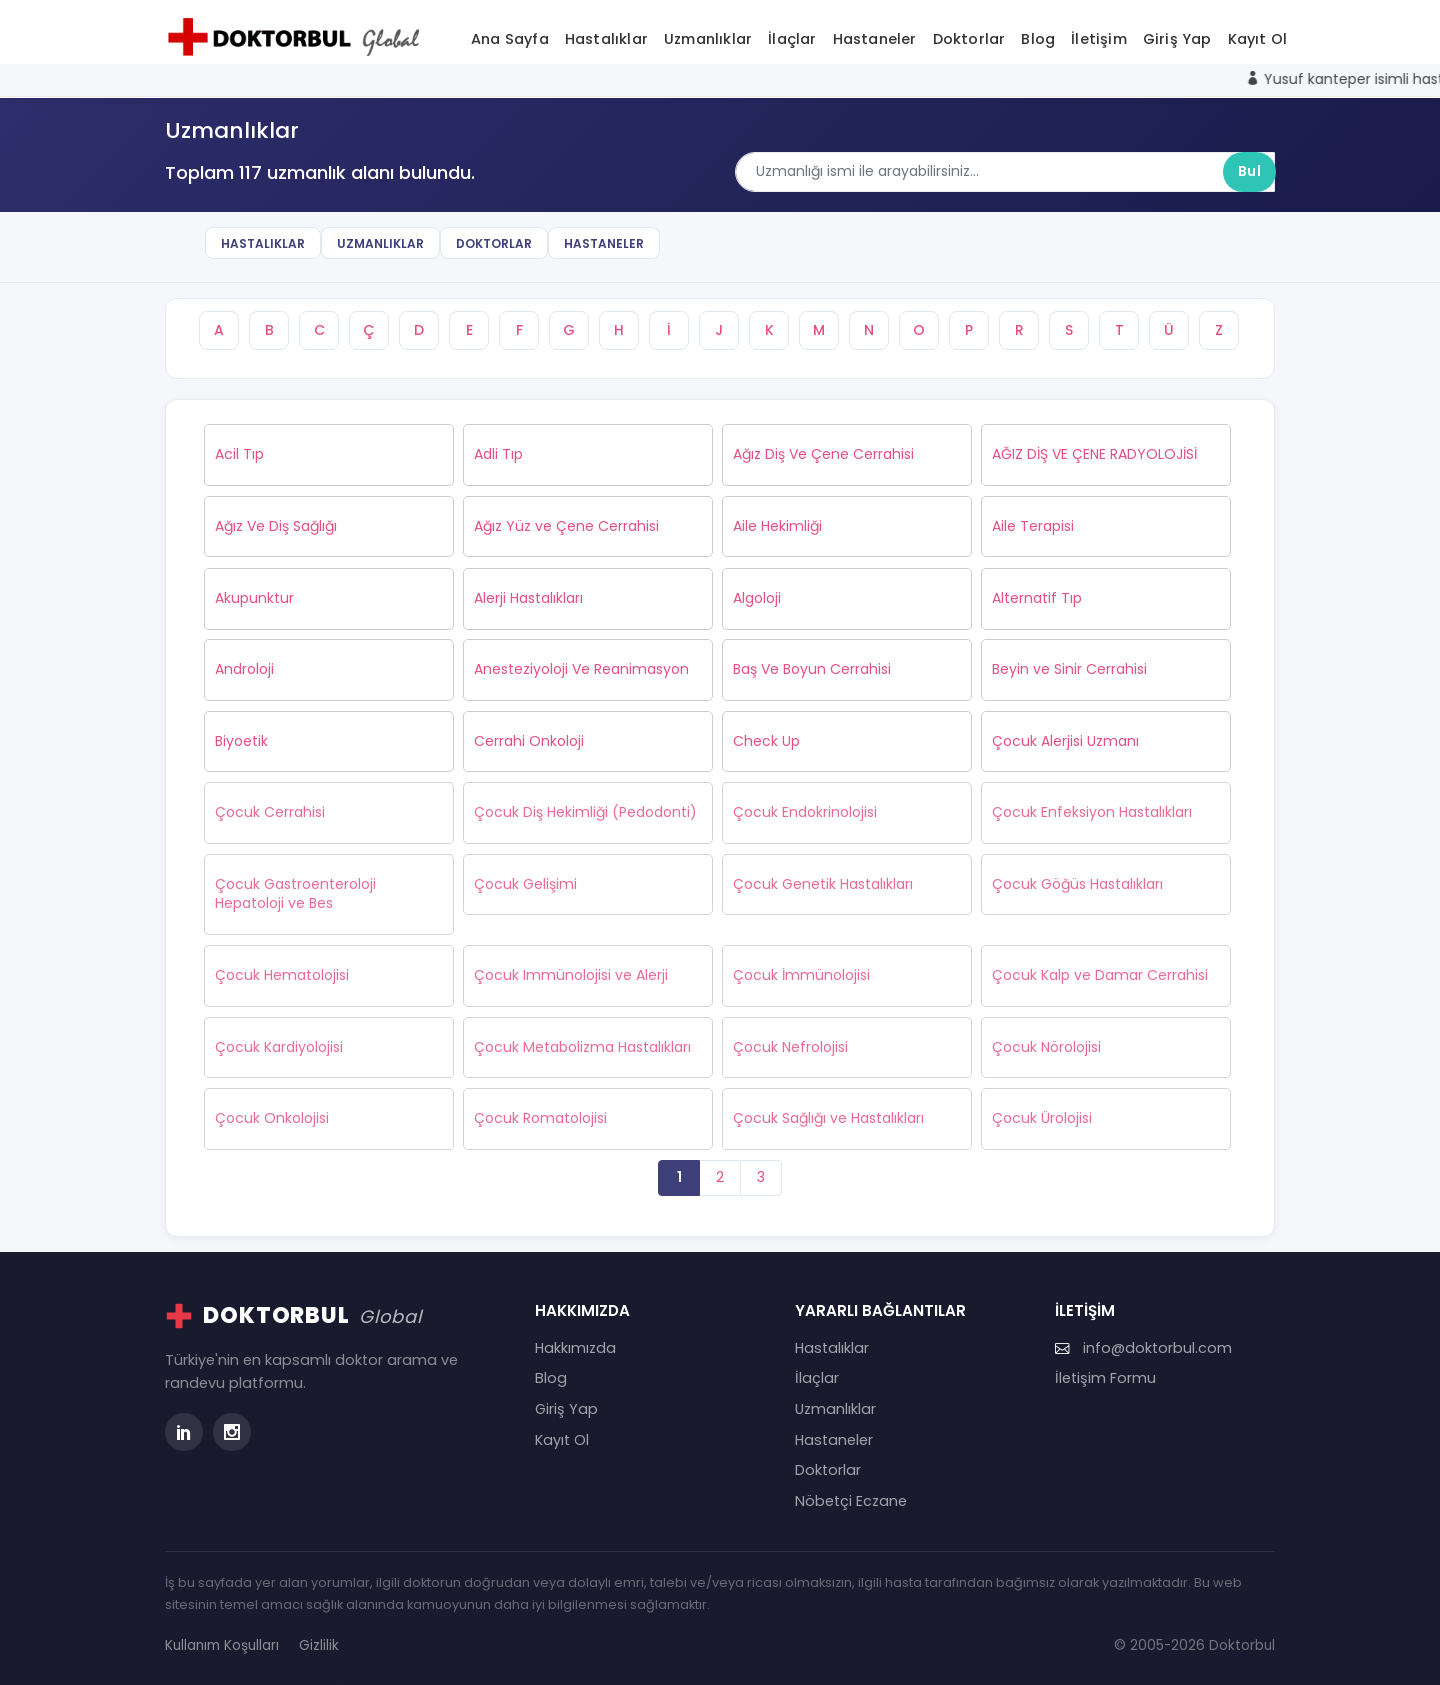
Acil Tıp (239, 454)
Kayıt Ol (1258, 39)
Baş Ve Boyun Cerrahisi (812, 669)
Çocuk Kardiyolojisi (279, 1047)
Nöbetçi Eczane (851, 1501)
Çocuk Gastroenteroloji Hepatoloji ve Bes (295, 894)
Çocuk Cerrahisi (270, 812)
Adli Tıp (498, 454)
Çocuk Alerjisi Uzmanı (1065, 741)
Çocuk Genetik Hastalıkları (823, 884)
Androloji (244, 669)
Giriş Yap (1177, 39)
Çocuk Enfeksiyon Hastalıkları (1092, 812)
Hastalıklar (606, 39)
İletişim (1099, 39)
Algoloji (757, 598)
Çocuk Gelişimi (525, 884)
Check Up (766, 741)
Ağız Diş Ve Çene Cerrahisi (823, 454)
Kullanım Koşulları (222, 1645)
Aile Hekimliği (777, 526)
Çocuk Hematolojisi (282, 975)
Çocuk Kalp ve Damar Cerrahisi (1100, 975)
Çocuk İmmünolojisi (801, 975)
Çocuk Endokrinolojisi (805, 812)
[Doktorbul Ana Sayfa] (298, 37)
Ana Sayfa (510, 39)
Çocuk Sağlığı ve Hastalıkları (828, 1118)
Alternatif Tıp (1037, 598)
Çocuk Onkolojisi (272, 1118)
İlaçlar (792, 39)
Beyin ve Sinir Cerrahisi (1069, 669)
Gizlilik (319, 1645)
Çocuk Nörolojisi (1046, 1047)
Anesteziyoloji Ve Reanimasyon (581, 669)
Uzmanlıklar (708, 39)
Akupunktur (254, 598)
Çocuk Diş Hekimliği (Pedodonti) (585, 812)
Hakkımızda (575, 1348)
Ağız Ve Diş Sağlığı (276, 526)
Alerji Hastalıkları (528, 598)
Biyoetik (241, 741)
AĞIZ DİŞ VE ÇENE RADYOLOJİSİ (1094, 454)
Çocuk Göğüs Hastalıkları (1077, 884)
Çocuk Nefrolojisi (790, 1047)
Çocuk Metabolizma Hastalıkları (582, 1047)
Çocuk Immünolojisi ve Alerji (571, 975)
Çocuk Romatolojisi (540, 1118)
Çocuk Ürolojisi (1042, 1118)
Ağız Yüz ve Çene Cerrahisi (566, 526)
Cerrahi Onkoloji (529, 741)
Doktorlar (969, 39)
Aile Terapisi (1033, 526)
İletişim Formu (1105, 1378)
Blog (1038, 39)
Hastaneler (875, 39)
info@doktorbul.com (1143, 1348)
